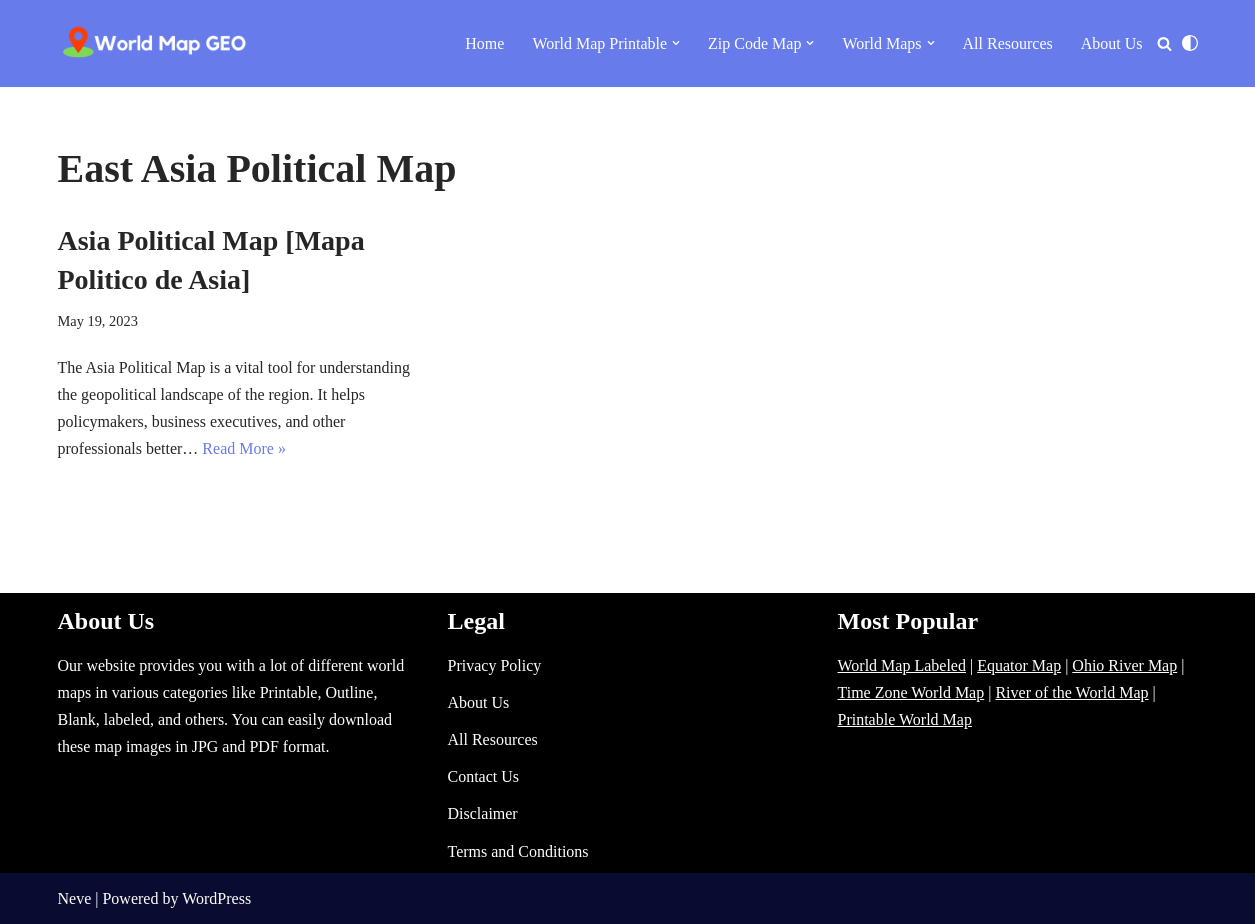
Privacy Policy (495, 665)
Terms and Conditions (518, 851)
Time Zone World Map (911, 692)
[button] (676, 43)
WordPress (216, 898)
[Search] (1164, 43)
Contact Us (484, 776)
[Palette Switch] (1190, 43)
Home (484, 43)
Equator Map (1019, 665)
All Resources (1008, 43)
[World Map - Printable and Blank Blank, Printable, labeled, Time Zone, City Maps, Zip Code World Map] (155, 43)
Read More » (244, 448)
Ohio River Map (1124, 665)
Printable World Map (905, 719)
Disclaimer (483, 813)
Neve (75, 898)
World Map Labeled (902, 665)
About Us (1112, 43)
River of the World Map (1071, 692)
